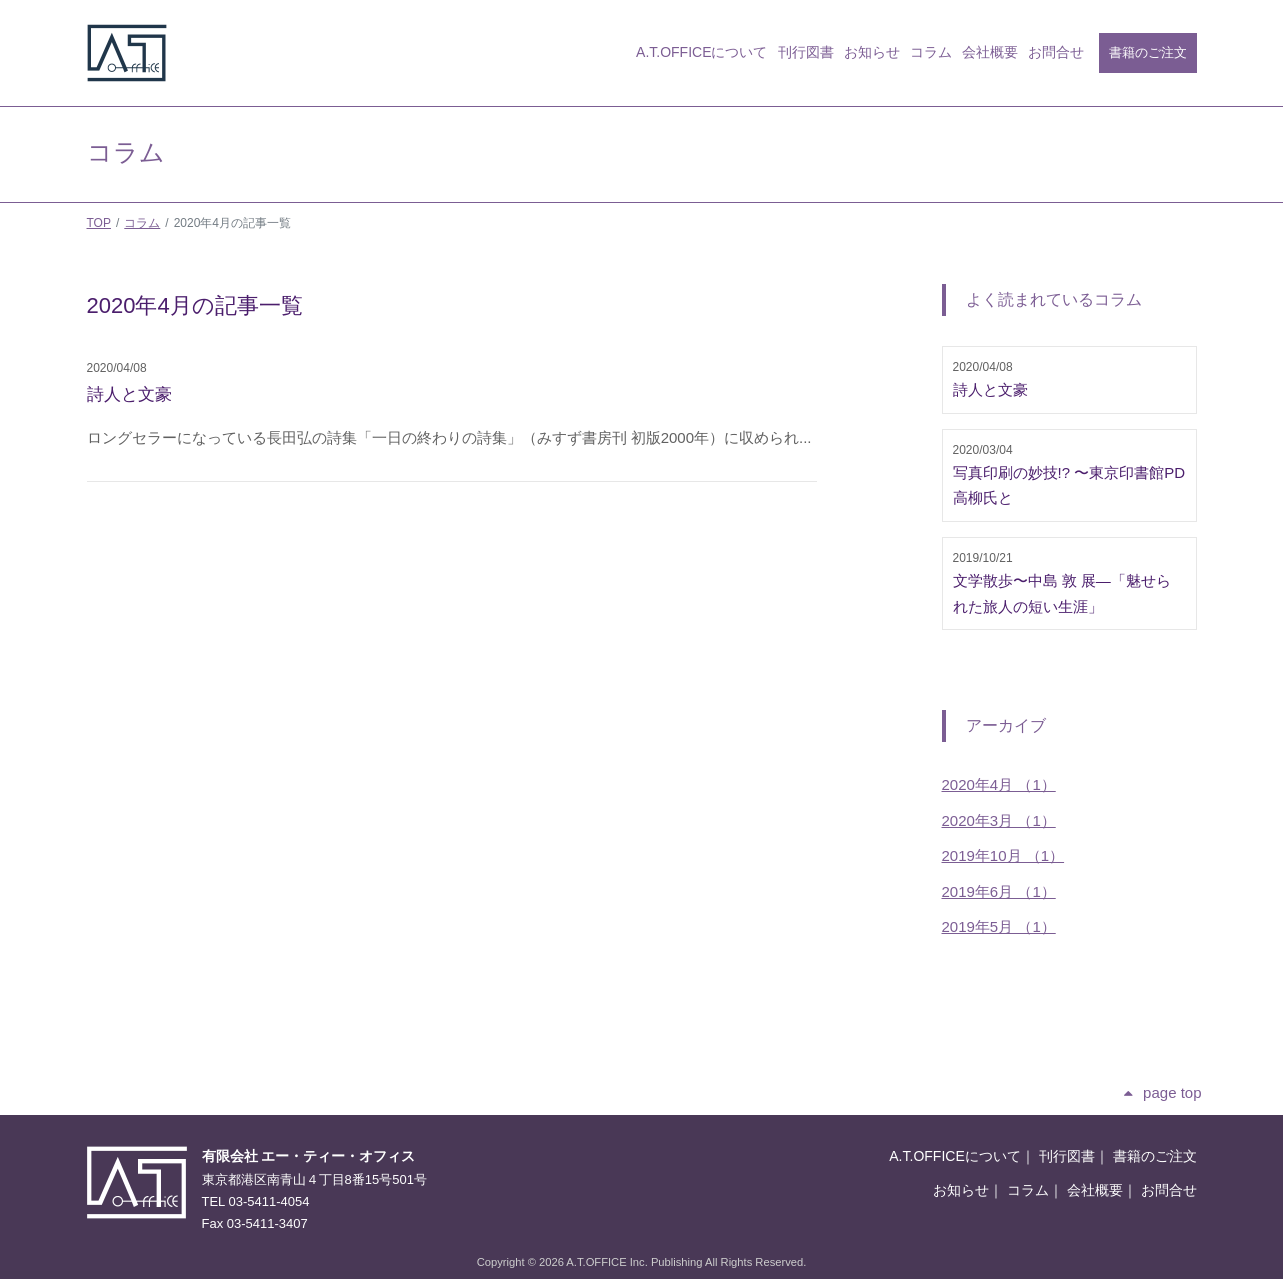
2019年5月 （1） (999, 926)
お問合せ (1056, 52)
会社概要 (990, 52)
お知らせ (872, 52)
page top (1172, 1092)
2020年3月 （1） (999, 820)
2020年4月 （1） (999, 784)
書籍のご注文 (1148, 52)
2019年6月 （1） (999, 891)
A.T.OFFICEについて (701, 52)
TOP (99, 223)
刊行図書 (806, 52)
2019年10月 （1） (1003, 855)
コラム (931, 52)
